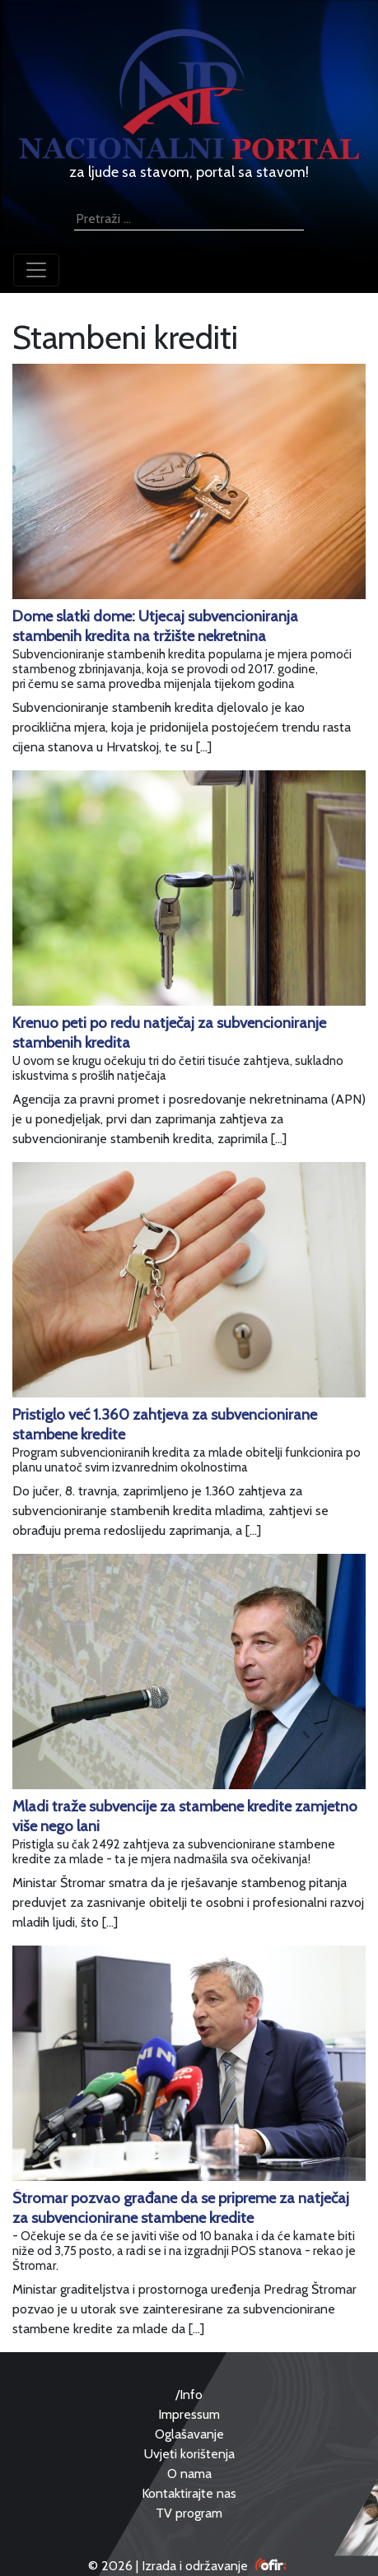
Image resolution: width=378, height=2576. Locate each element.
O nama (189, 2473)
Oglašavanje (189, 2434)
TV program (189, 2513)
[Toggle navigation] (36, 269)
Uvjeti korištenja (189, 2454)
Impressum (189, 2414)
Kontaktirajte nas (189, 2493)
